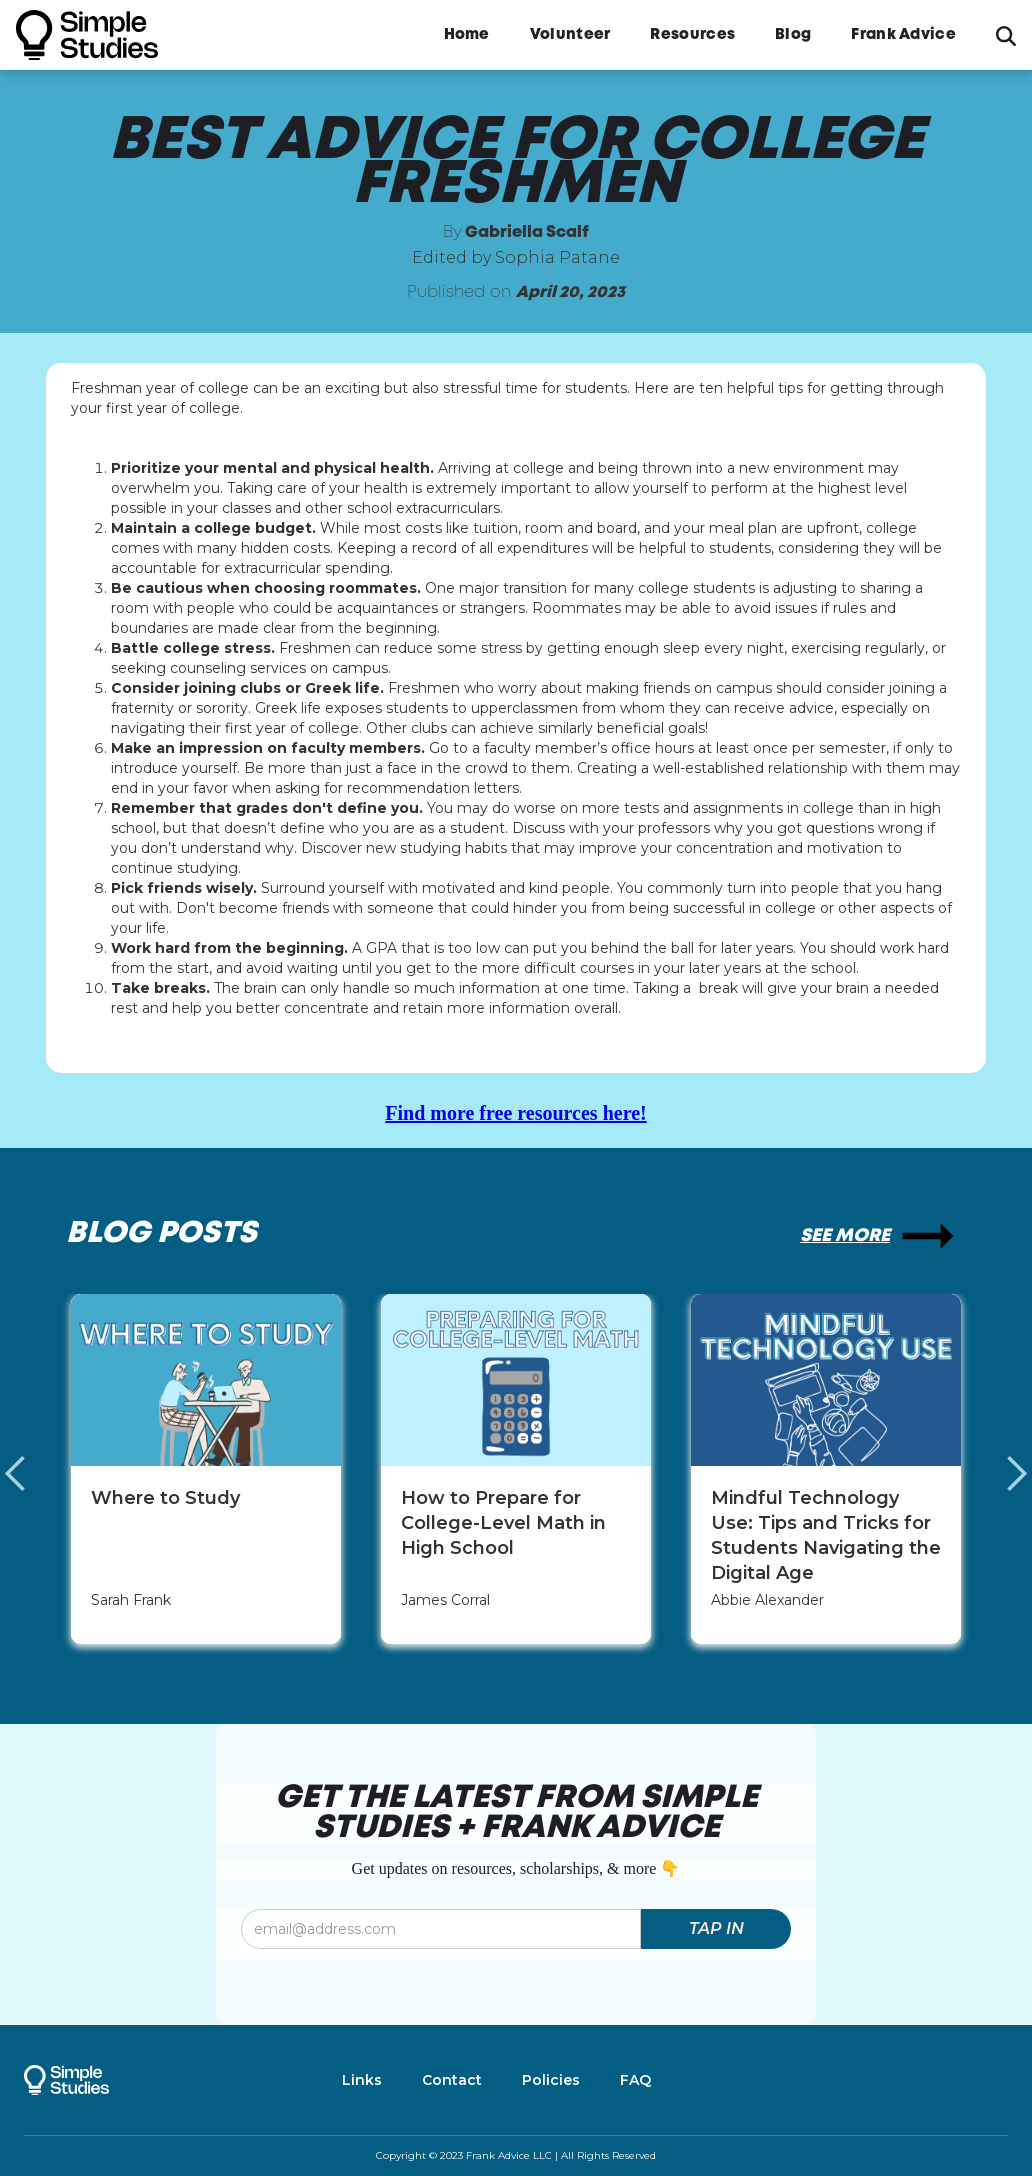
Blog (793, 35)
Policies (551, 2080)
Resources (692, 35)
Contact (452, 2080)
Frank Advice (903, 35)
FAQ (635, 2080)
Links (362, 2080)
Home (467, 35)
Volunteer (570, 35)
